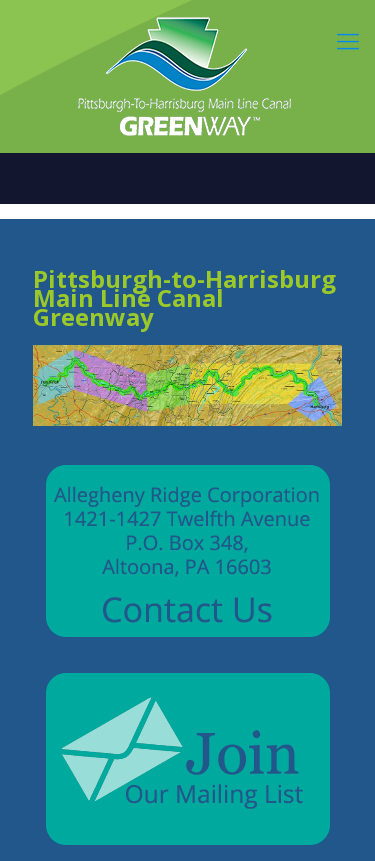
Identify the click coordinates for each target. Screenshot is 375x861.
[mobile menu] (348, 40)
